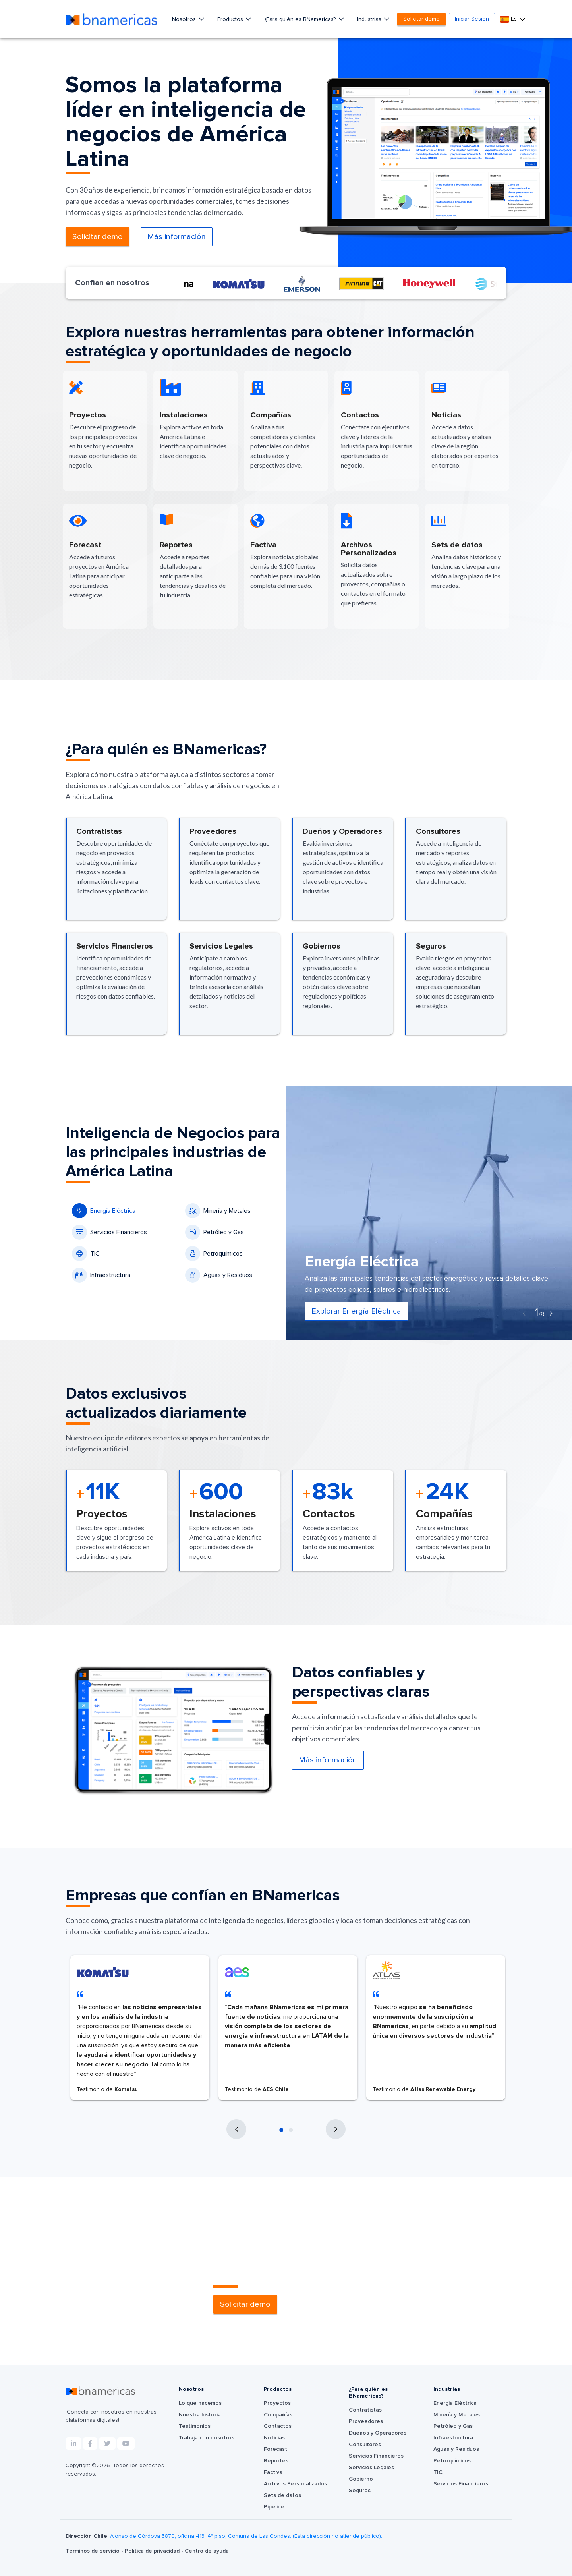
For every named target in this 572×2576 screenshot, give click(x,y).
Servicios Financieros (109, 1232)
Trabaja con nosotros (206, 2438)
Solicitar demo (421, 19)
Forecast (275, 2449)
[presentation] (524, 1314)
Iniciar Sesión (472, 19)
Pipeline (274, 2507)
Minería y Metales (218, 1210)
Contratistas (365, 2410)
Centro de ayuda (207, 2551)
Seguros (360, 2490)
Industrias (370, 19)
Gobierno (361, 2479)
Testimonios (195, 2426)
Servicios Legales (371, 2467)
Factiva (273, 2472)
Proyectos (277, 2403)
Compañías (278, 2415)
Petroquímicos (214, 1253)
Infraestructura (101, 1275)
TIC (86, 1253)
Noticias (274, 2438)
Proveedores (366, 2421)
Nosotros (184, 19)
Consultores (365, 2444)
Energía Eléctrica (103, 1210)
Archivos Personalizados (295, 2484)
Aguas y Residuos (218, 1275)
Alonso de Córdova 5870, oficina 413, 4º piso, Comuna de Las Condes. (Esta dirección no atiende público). (246, 2536)
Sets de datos (282, 2495)
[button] (281, 2130)
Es (509, 19)
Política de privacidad (153, 2551)
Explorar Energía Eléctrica (356, 1311)
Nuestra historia (200, 2415)
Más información (176, 237)
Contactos (278, 2426)
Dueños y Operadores (377, 2433)
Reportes (276, 2461)
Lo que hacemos (200, 2403)
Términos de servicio (93, 2551)
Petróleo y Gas (214, 1232)
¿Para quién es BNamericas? (300, 19)
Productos (231, 19)
